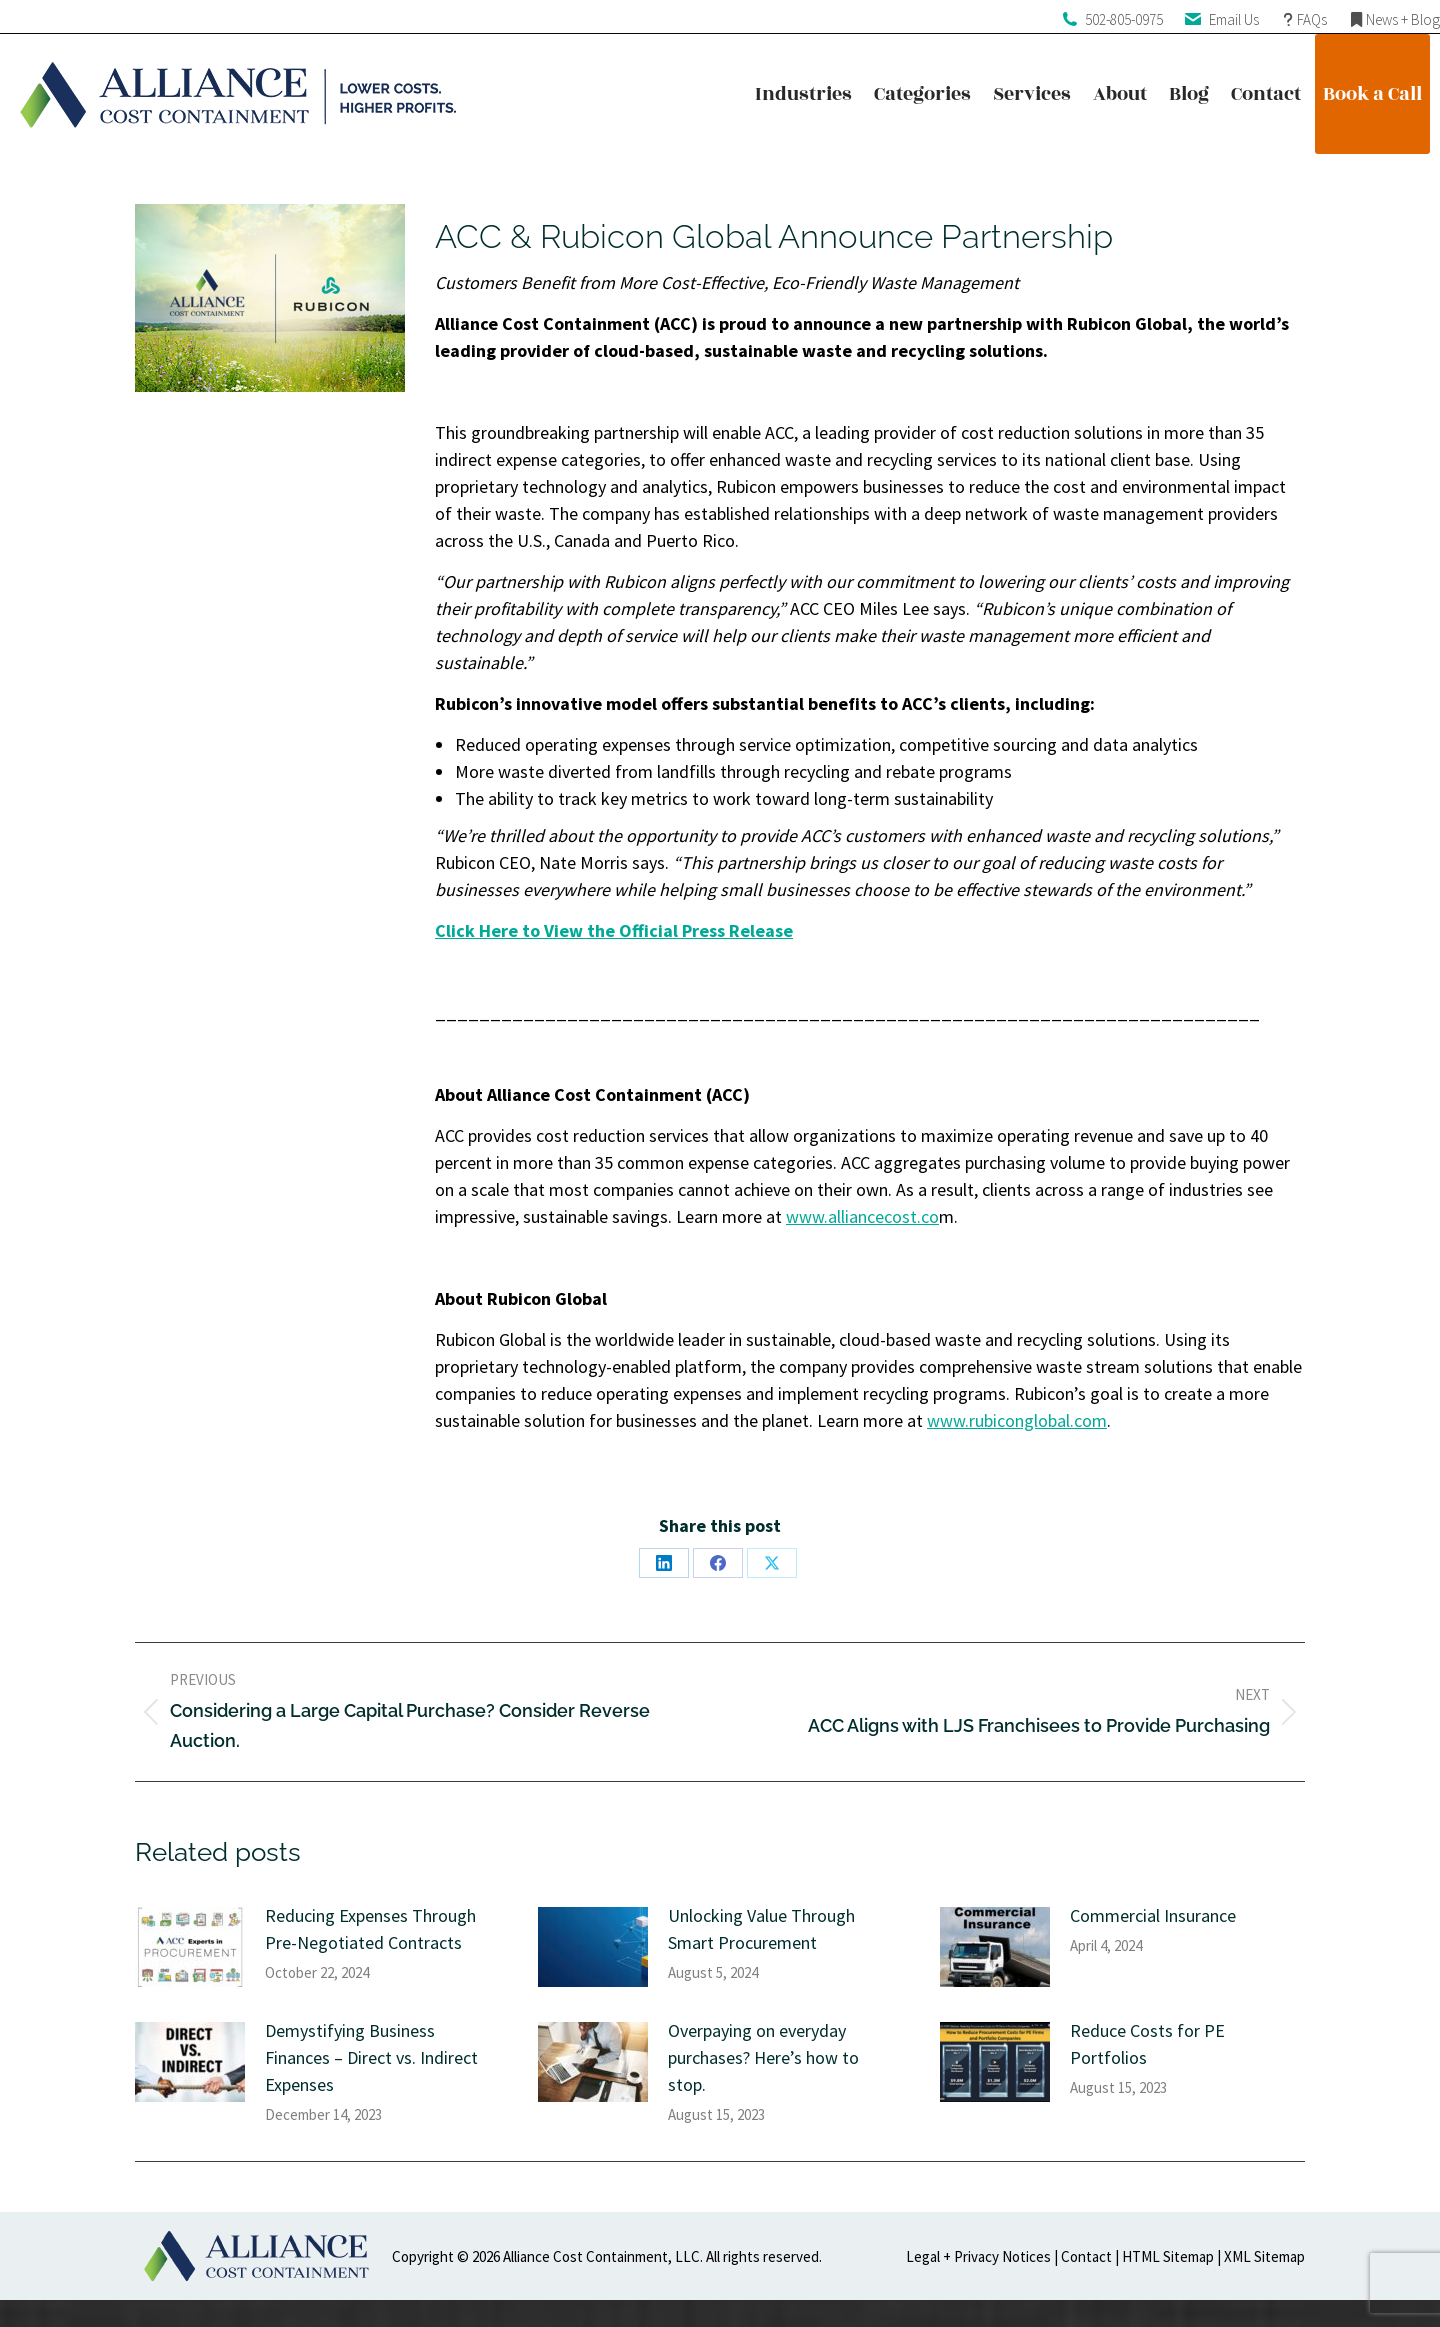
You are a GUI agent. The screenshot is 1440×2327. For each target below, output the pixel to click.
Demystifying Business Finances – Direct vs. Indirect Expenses (371, 2057)
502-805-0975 (1124, 19)
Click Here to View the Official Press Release (614, 930)
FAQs (1312, 19)
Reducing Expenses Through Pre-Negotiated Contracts (370, 1929)
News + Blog (1403, 19)
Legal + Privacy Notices (978, 2256)
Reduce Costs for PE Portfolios (1147, 2044)
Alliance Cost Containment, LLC (601, 2256)
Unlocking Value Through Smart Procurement (761, 1929)
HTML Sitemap (1168, 2256)
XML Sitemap (1264, 2256)
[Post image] (190, 1947)
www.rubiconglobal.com (1017, 1420)
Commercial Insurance (1153, 1915)
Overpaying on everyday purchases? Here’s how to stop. (763, 2057)
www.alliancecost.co (862, 1216)
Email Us (1234, 19)
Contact (1086, 2256)
